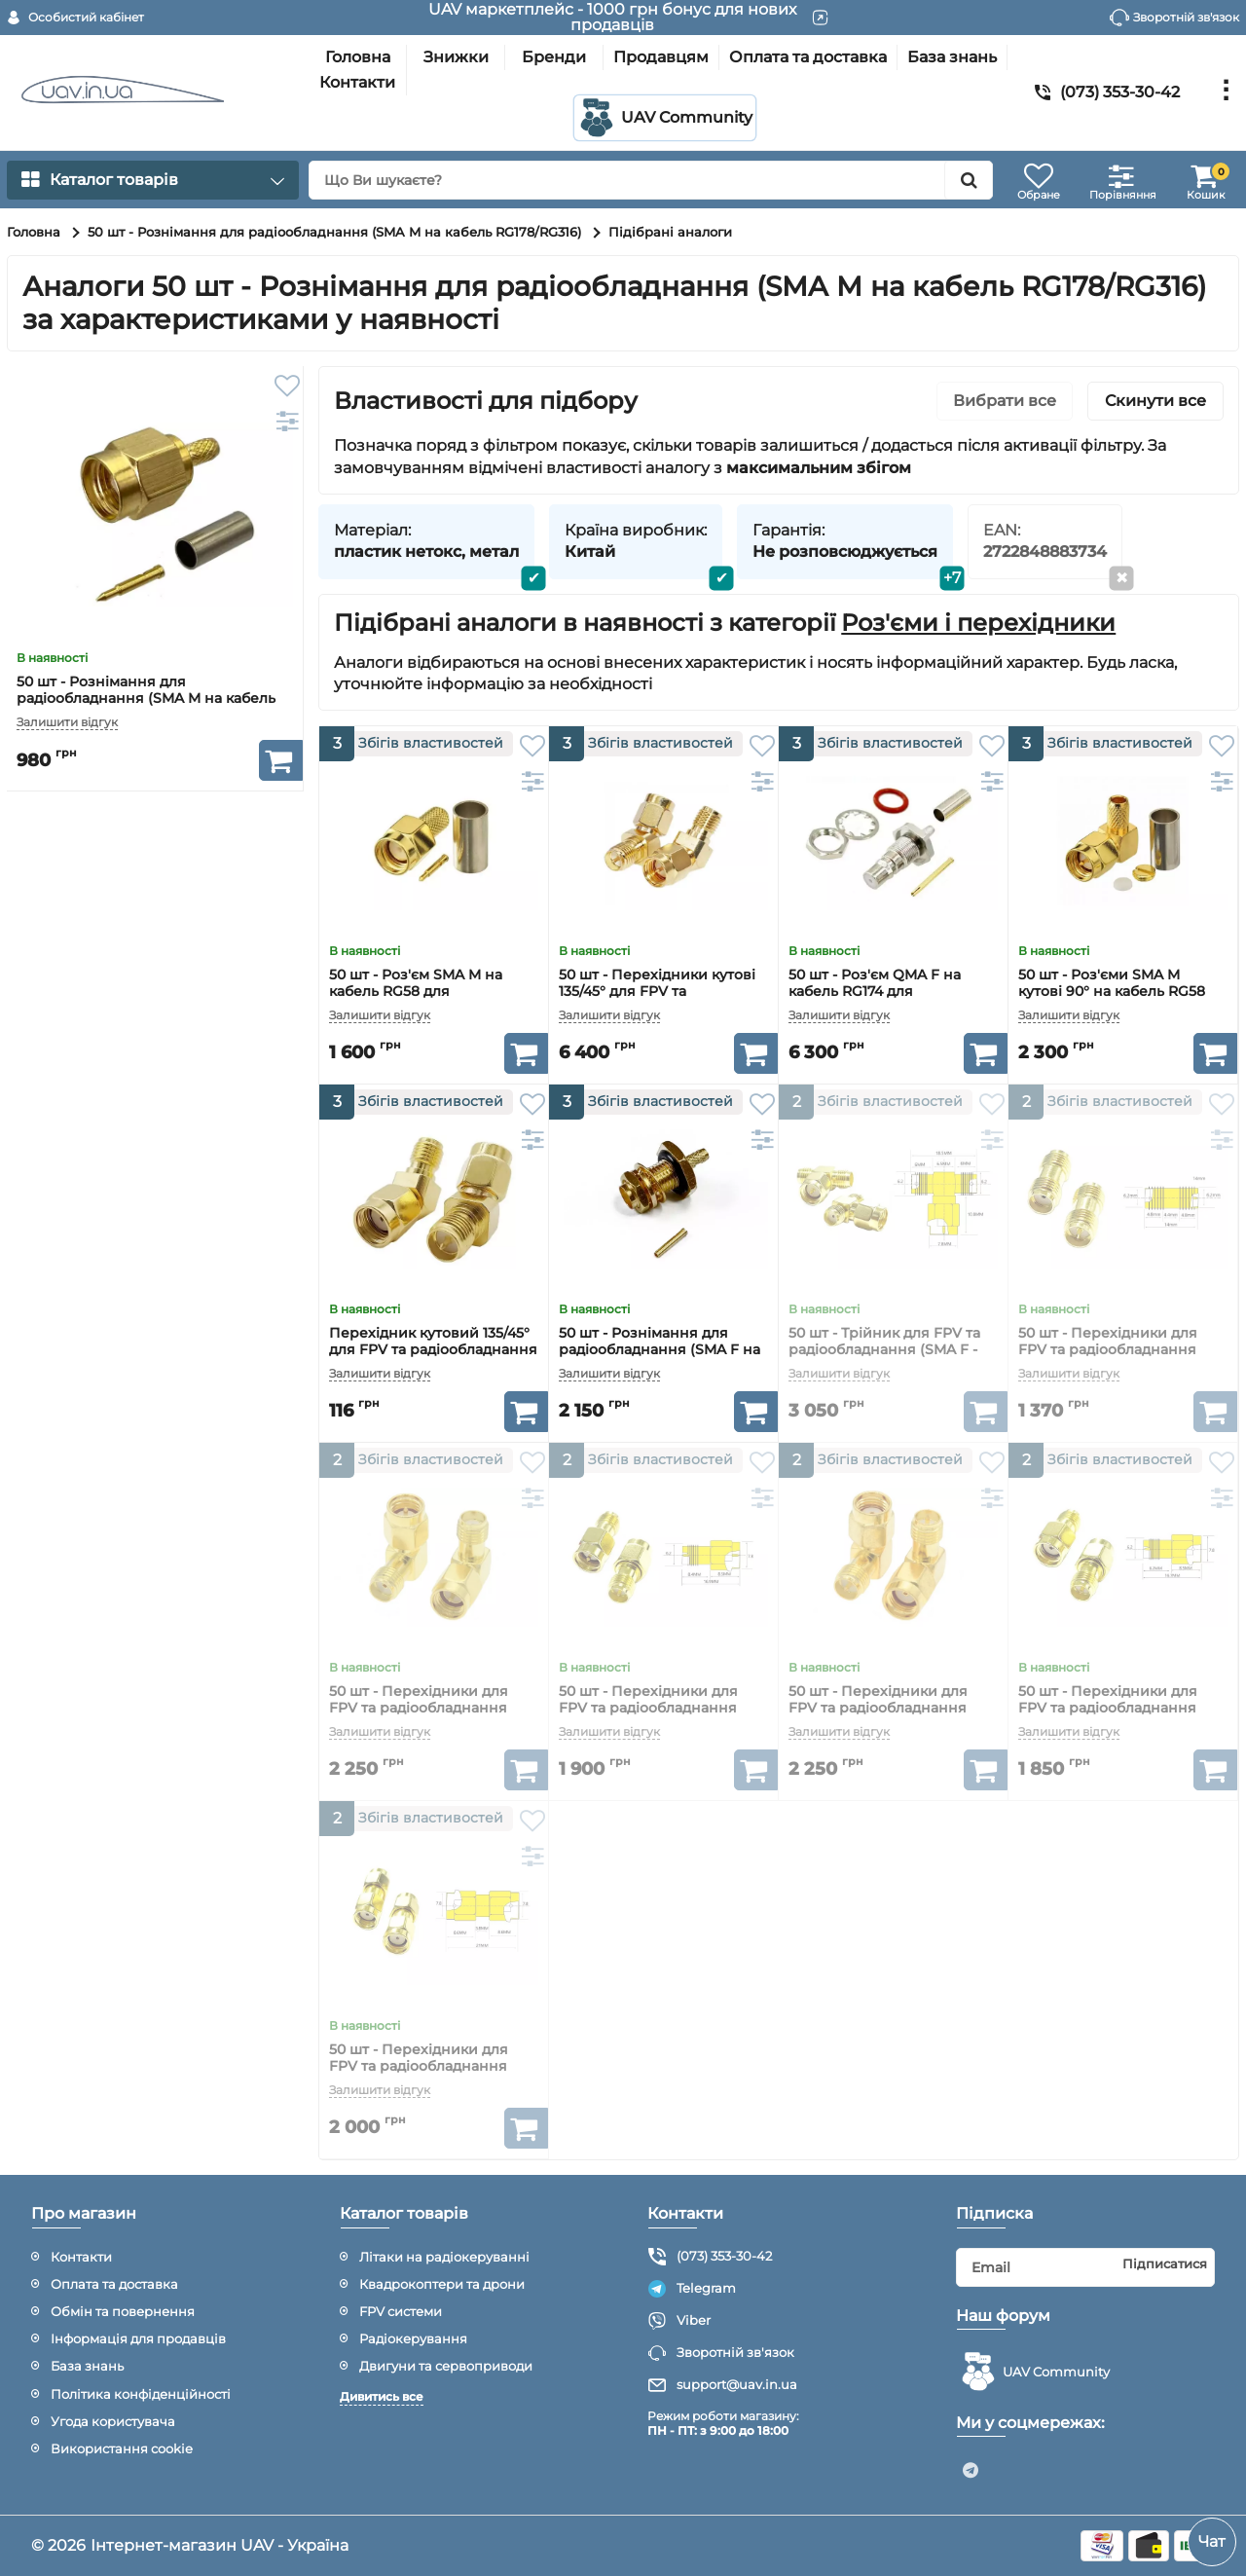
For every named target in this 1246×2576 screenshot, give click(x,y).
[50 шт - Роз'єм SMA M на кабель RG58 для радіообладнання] (433, 840)
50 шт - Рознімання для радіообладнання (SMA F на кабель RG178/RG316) (659, 1350)
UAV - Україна (294, 2545)
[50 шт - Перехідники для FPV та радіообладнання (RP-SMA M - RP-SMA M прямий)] (433, 1915)
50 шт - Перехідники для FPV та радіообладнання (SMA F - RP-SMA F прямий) (1116, 1350)
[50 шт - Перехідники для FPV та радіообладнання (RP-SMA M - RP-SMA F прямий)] (1123, 1557)
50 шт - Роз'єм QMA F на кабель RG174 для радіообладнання (874, 991)
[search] (651, 180)
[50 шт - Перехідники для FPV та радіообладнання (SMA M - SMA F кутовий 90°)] (433, 1557)
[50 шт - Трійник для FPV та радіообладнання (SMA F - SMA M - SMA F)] (893, 1199)
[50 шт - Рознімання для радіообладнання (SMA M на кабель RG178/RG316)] (155, 514)
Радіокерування (413, 2338)
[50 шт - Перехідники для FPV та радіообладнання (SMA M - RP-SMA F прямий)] (663, 1557)
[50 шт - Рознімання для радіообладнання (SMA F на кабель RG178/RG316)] (663, 1199)
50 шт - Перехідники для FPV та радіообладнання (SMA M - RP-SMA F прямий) (658, 1708)
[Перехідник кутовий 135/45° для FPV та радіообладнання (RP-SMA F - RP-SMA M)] (433, 1199)
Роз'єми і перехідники (978, 623)
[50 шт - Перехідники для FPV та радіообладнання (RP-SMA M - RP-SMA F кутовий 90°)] (893, 1557)
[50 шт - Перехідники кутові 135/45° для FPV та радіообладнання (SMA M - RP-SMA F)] (663, 840)
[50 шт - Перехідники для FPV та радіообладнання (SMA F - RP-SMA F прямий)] (1123, 1199)
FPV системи (400, 2311)
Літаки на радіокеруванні (444, 2256)
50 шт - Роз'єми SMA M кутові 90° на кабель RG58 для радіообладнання (1111, 991)
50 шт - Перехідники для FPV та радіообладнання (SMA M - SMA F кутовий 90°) (431, 1708)
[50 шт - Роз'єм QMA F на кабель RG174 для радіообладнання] (893, 840)
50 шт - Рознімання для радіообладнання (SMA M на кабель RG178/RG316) (146, 698)
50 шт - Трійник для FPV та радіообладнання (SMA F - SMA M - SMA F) (884, 1350)
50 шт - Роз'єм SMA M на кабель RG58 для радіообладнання (415, 991)
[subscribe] (1086, 2267)
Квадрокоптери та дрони (442, 2284)
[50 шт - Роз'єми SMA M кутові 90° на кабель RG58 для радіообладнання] (1123, 840)
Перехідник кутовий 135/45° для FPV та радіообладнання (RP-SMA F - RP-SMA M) (433, 1350)
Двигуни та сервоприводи (445, 2366)
